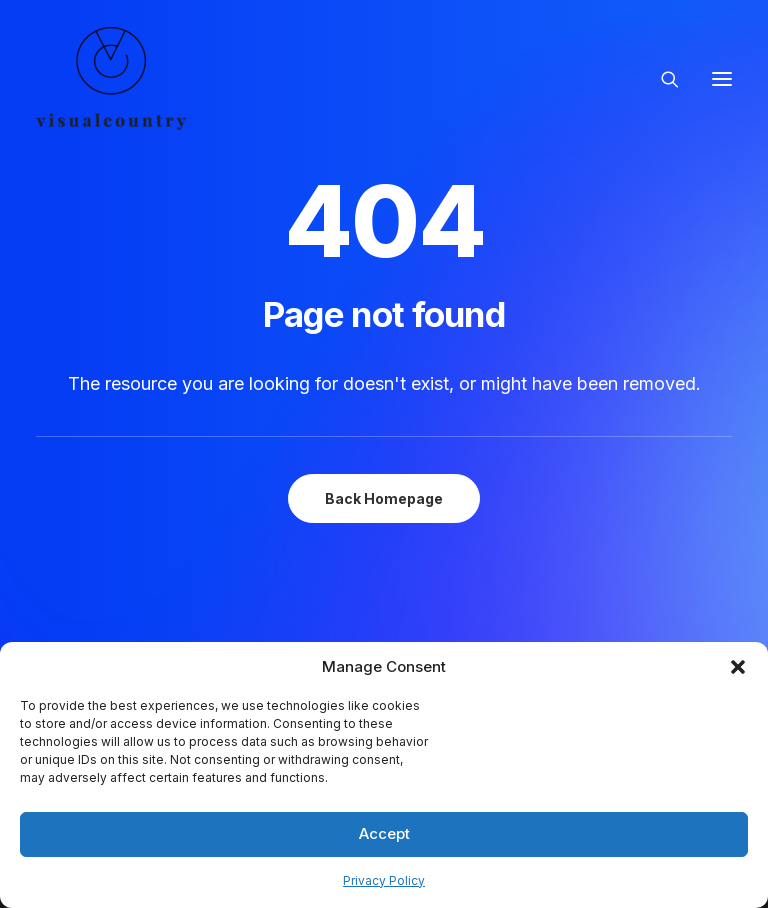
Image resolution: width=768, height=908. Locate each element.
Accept (384, 833)
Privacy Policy (384, 880)
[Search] (661, 79)
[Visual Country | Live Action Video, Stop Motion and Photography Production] (111, 78)
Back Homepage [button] (384, 498)
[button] (738, 667)
